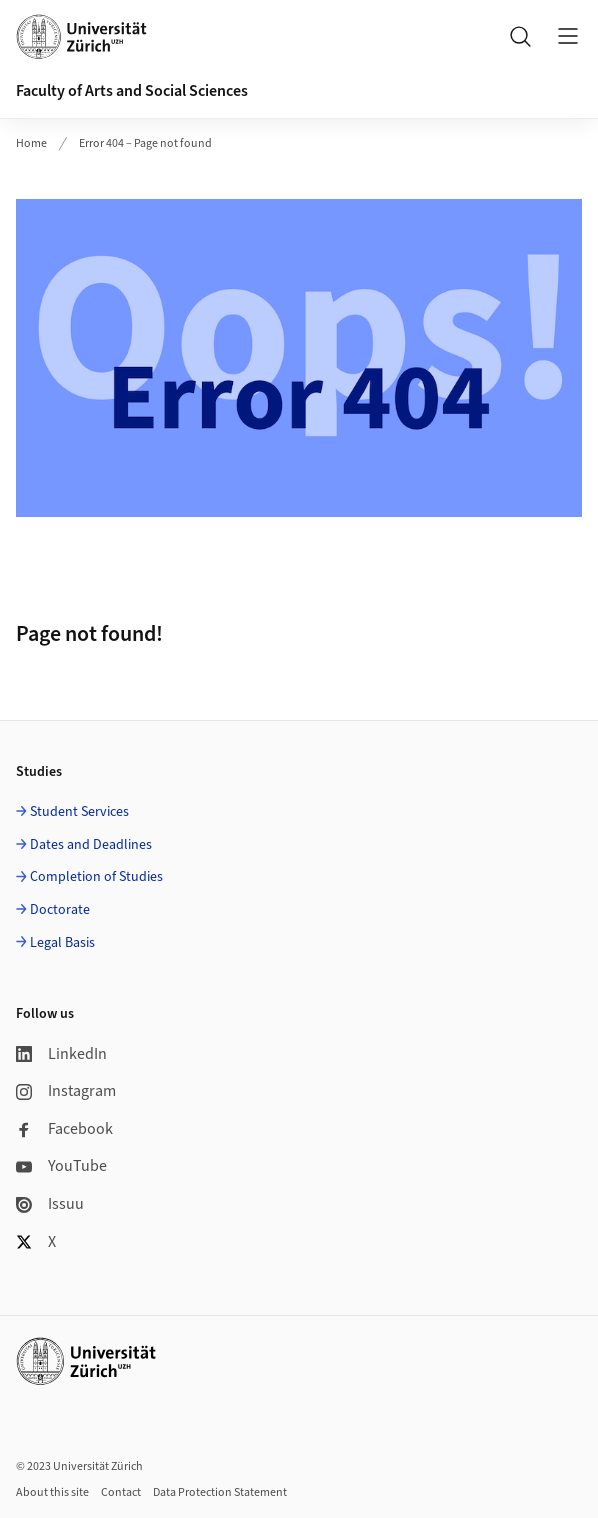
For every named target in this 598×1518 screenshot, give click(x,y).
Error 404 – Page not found (145, 143)
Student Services (79, 812)
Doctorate (60, 910)
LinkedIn (61, 1054)
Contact (121, 1492)
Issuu (50, 1204)
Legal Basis (62, 943)
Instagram (66, 1091)
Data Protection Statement (220, 1492)
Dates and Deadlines (91, 845)
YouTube (61, 1166)
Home (31, 143)
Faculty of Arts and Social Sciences (132, 91)
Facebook (64, 1129)
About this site (52, 1492)
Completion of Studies (96, 877)
